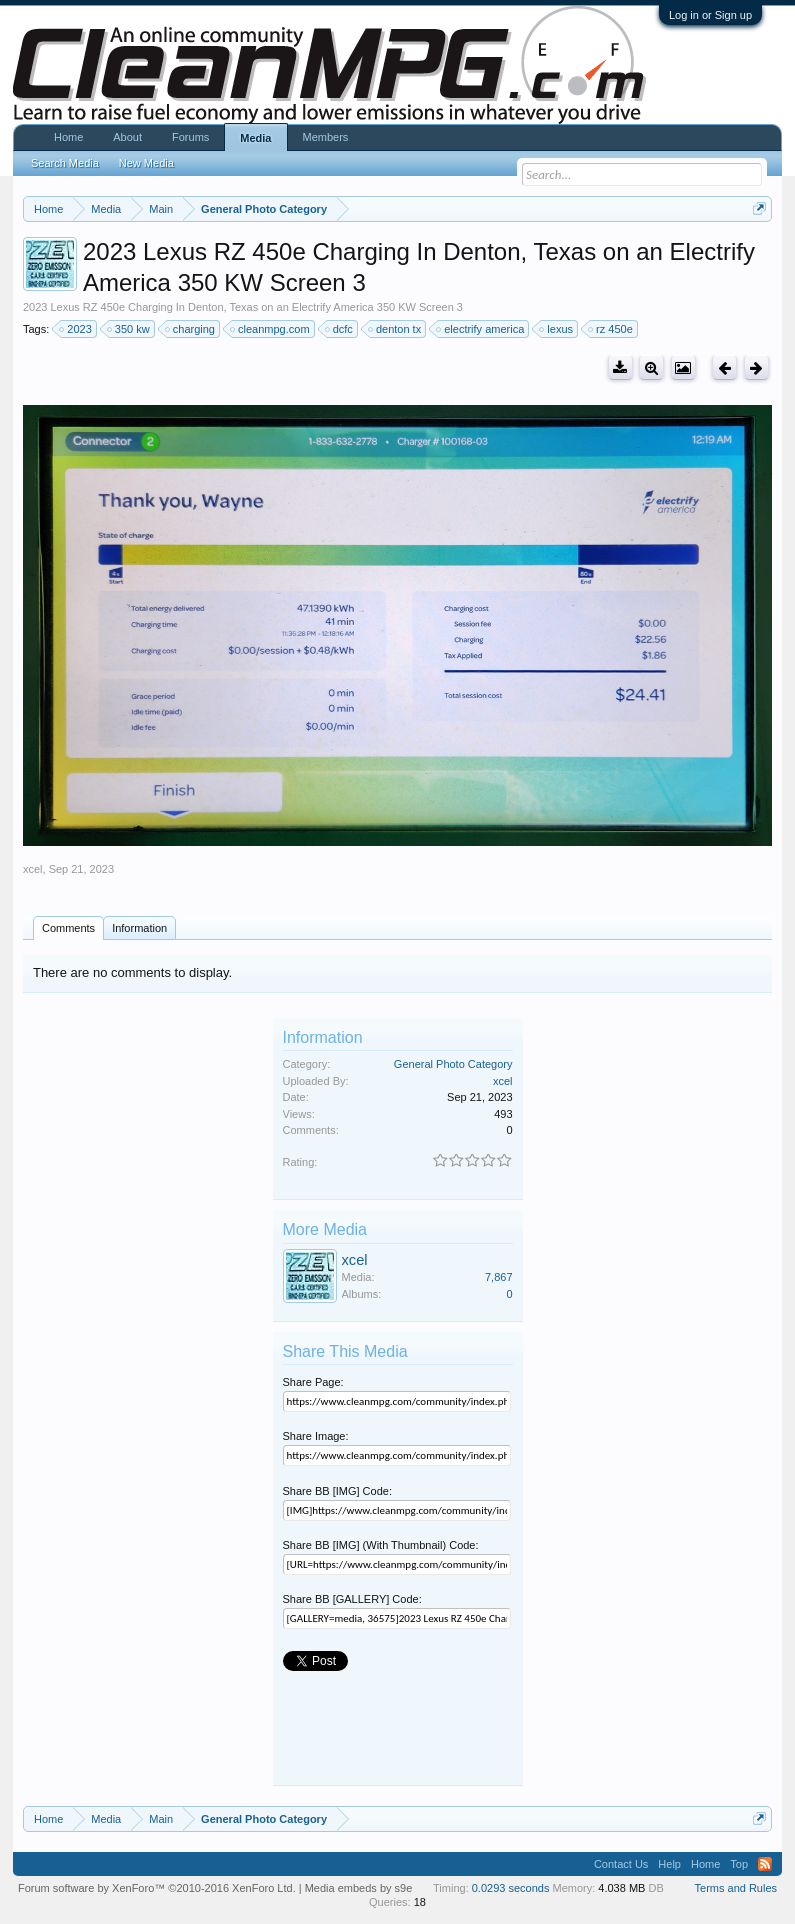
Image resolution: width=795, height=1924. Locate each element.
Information (139, 928)
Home (68, 137)
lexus (557, 329)
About (127, 137)
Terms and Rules (736, 1888)
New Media (146, 163)
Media (255, 138)
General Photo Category (453, 1064)
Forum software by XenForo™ (157, 1888)
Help (669, 1864)
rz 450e (611, 329)
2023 (76, 329)
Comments (68, 928)
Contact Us (621, 1864)
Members (326, 137)
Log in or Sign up (710, 15)
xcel (33, 869)
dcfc (340, 329)
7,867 (499, 1277)
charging (191, 329)
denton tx (395, 329)
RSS (765, 1864)
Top (739, 1864)
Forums (190, 137)
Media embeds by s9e (359, 1888)
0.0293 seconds (511, 1888)
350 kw (129, 329)
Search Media (65, 163)
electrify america (481, 329)
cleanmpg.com (271, 329)
